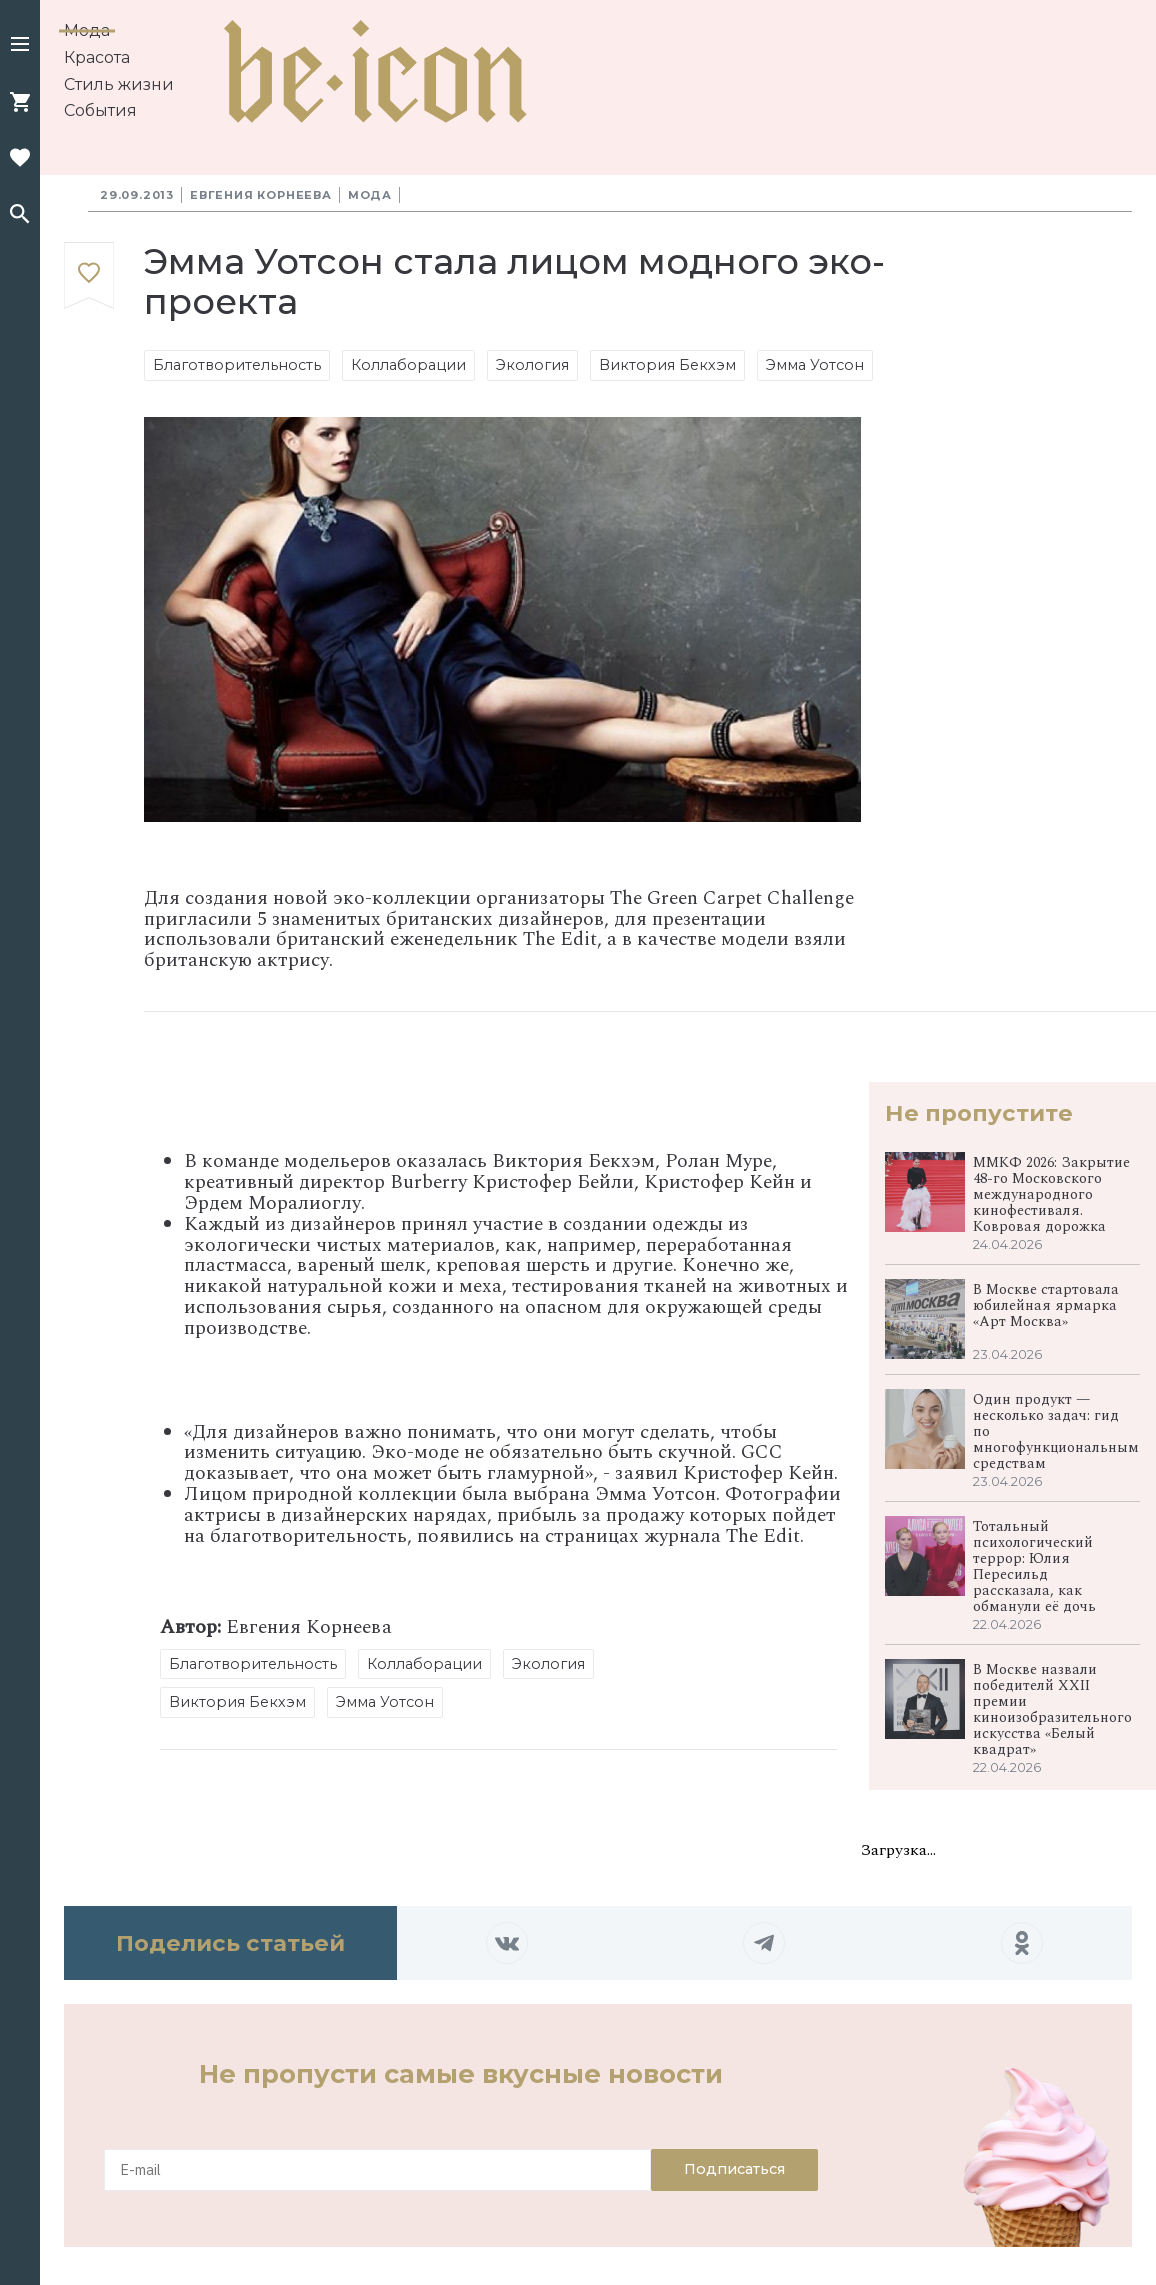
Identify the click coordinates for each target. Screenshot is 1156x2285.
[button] (20, 46)
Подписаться (734, 2169)
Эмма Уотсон (815, 365)
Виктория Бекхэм (667, 365)
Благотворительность (237, 365)
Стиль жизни (119, 84)
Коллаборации (408, 365)
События (100, 110)
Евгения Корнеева (261, 195)
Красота (97, 57)
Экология (532, 365)
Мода (87, 30)
